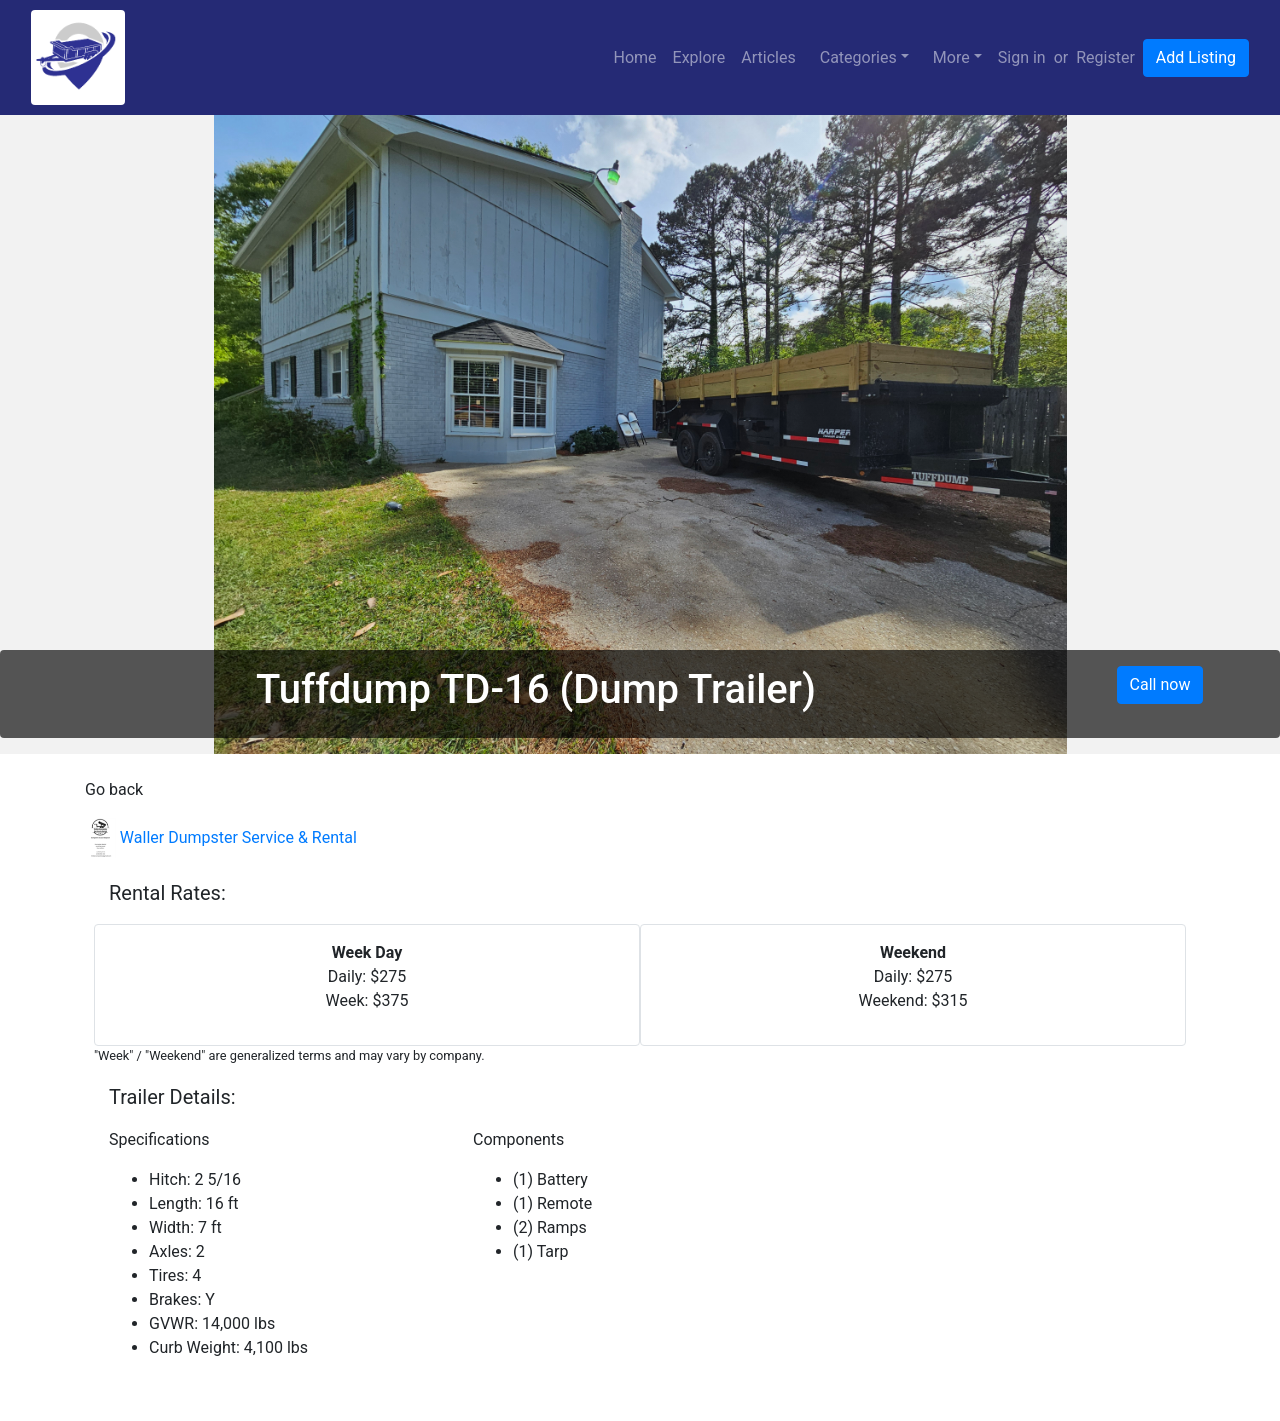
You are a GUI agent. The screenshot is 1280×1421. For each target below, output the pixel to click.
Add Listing (1196, 57)
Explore (699, 57)
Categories (858, 57)
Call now (1160, 684)
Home (634, 57)
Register (1105, 57)
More (951, 57)
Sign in (1022, 57)
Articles (768, 57)
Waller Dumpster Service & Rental (221, 837)
